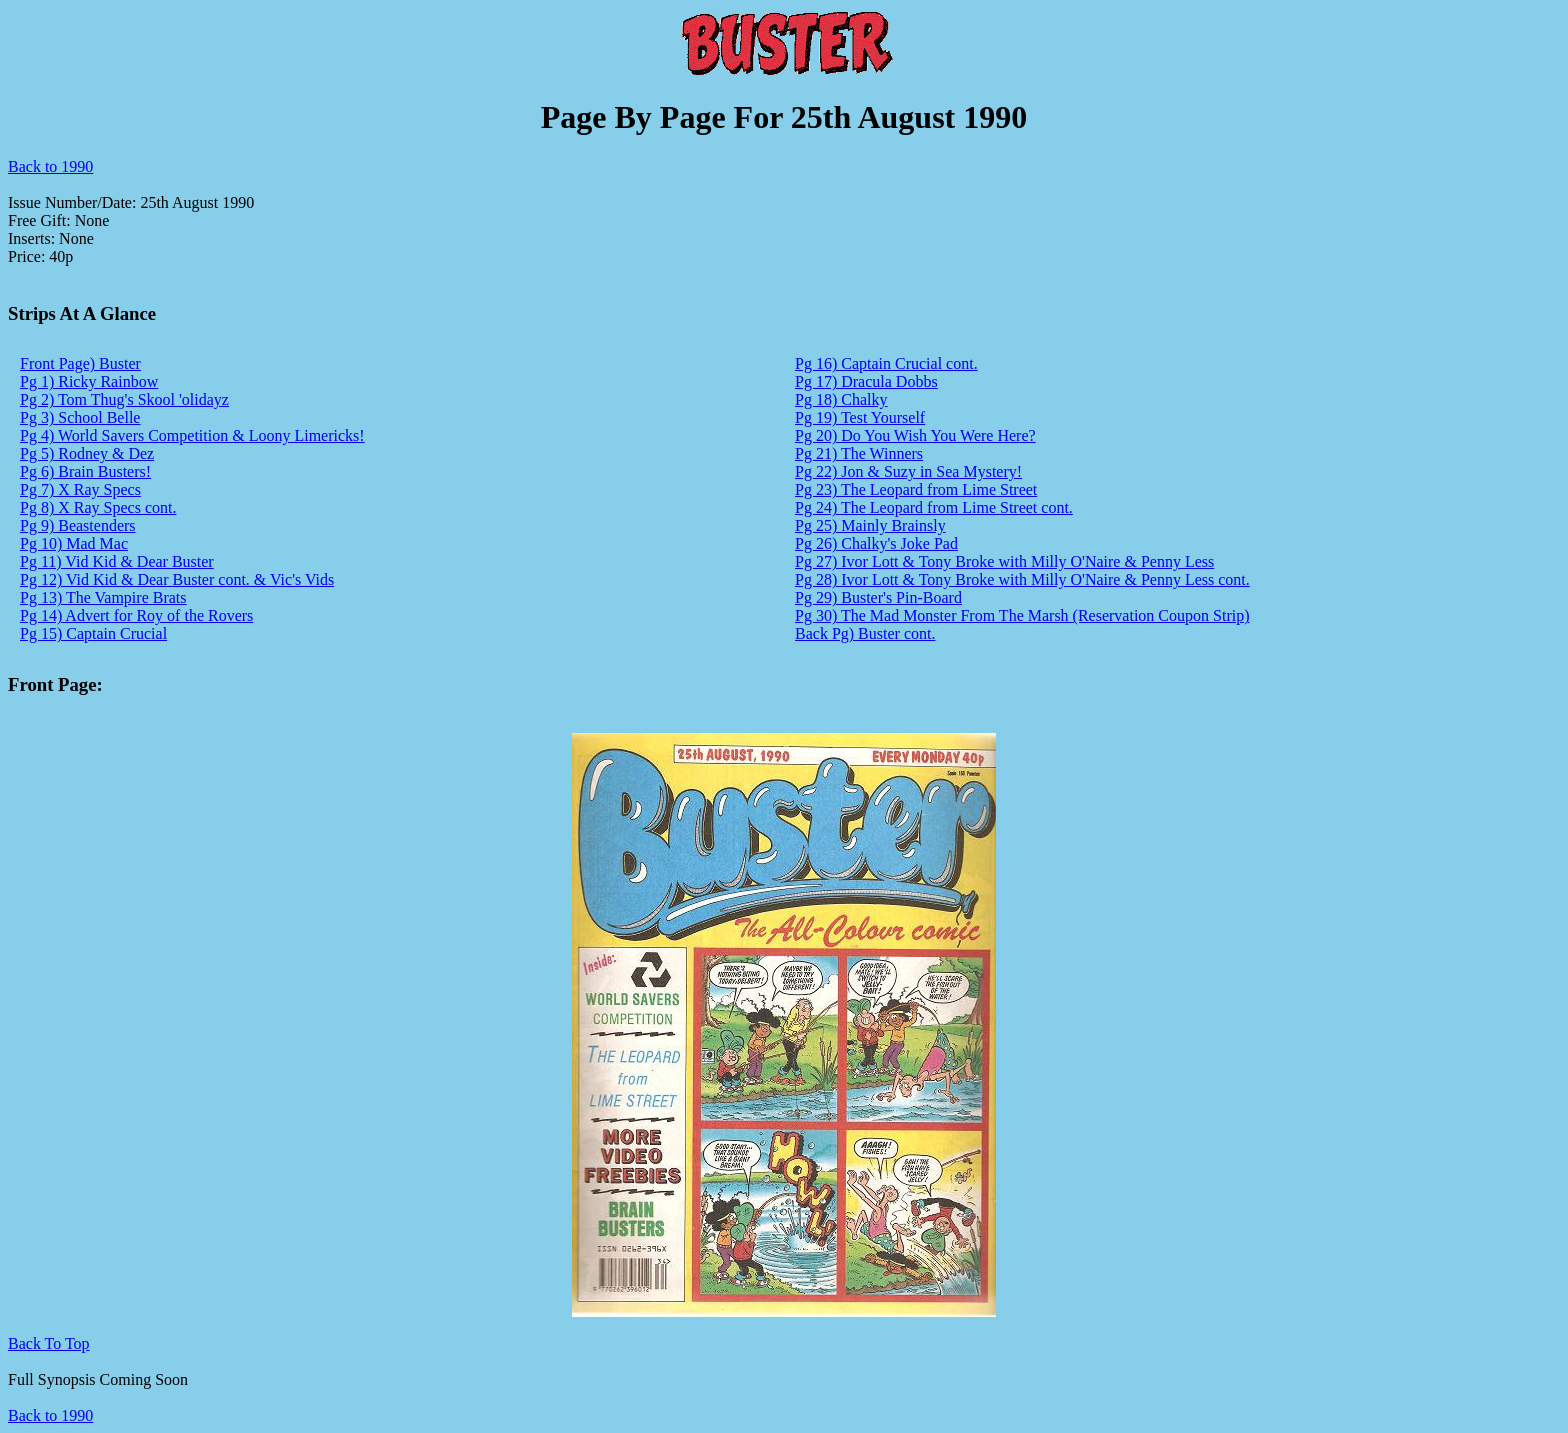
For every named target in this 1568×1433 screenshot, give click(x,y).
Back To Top (49, 1343)
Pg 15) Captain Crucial (93, 633)
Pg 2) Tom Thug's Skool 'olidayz (124, 399)
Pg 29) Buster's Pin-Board (878, 597)
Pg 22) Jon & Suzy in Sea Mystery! (908, 471)
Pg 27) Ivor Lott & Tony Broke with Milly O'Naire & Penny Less (1004, 561)
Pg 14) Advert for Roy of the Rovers (136, 615)
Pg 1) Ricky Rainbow (89, 381)
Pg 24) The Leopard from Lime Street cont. (934, 507)
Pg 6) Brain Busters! (85, 471)
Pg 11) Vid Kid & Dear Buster (117, 561)
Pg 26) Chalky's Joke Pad (876, 543)
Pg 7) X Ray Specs (80, 489)
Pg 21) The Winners (859, 453)
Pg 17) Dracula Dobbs (866, 381)
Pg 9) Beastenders (78, 525)
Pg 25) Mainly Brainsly (870, 525)
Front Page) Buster (80, 363)
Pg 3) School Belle (80, 417)
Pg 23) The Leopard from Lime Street (916, 489)
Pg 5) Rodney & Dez (87, 453)
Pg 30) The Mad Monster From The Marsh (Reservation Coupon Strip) (1022, 615)
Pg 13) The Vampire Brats (103, 597)
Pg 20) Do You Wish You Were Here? (915, 435)
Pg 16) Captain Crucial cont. (886, 363)
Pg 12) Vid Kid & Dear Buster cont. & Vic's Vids (177, 579)
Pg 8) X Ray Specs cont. (98, 507)
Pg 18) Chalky (841, 399)
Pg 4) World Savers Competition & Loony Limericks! (192, 435)
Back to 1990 (50, 166)
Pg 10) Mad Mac (74, 543)
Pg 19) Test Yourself (860, 417)
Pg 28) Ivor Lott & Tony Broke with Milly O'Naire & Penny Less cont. (1022, 579)
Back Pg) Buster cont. (865, 633)
